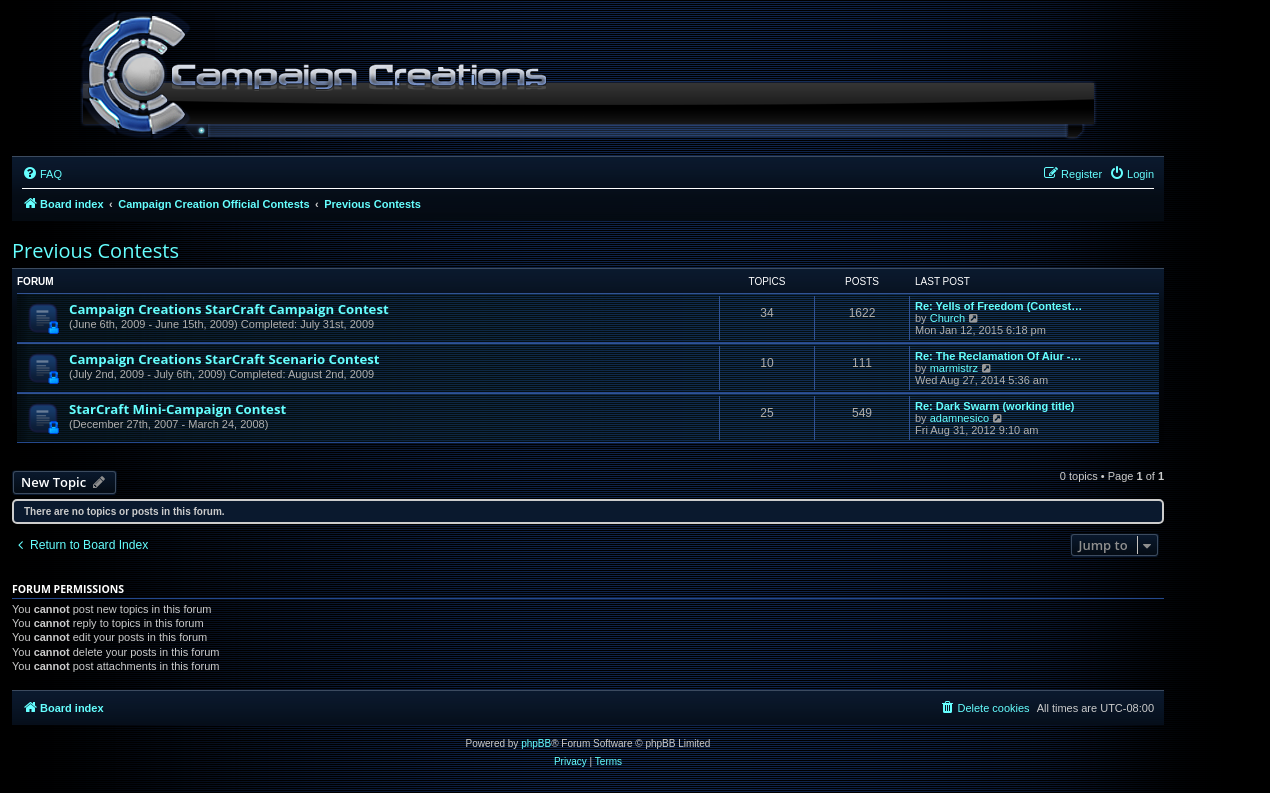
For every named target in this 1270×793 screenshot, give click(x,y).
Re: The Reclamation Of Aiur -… (998, 356)
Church (947, 318)
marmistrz (954, 368)
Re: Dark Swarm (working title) (995, 406)
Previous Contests (95, 250)
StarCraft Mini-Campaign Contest (177, 409)
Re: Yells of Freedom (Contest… (998, 306)
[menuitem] (42, 174)
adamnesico (959, 418)
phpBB (536, 743)
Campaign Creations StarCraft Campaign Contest (229, 309)
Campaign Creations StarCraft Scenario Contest (224, 359)
